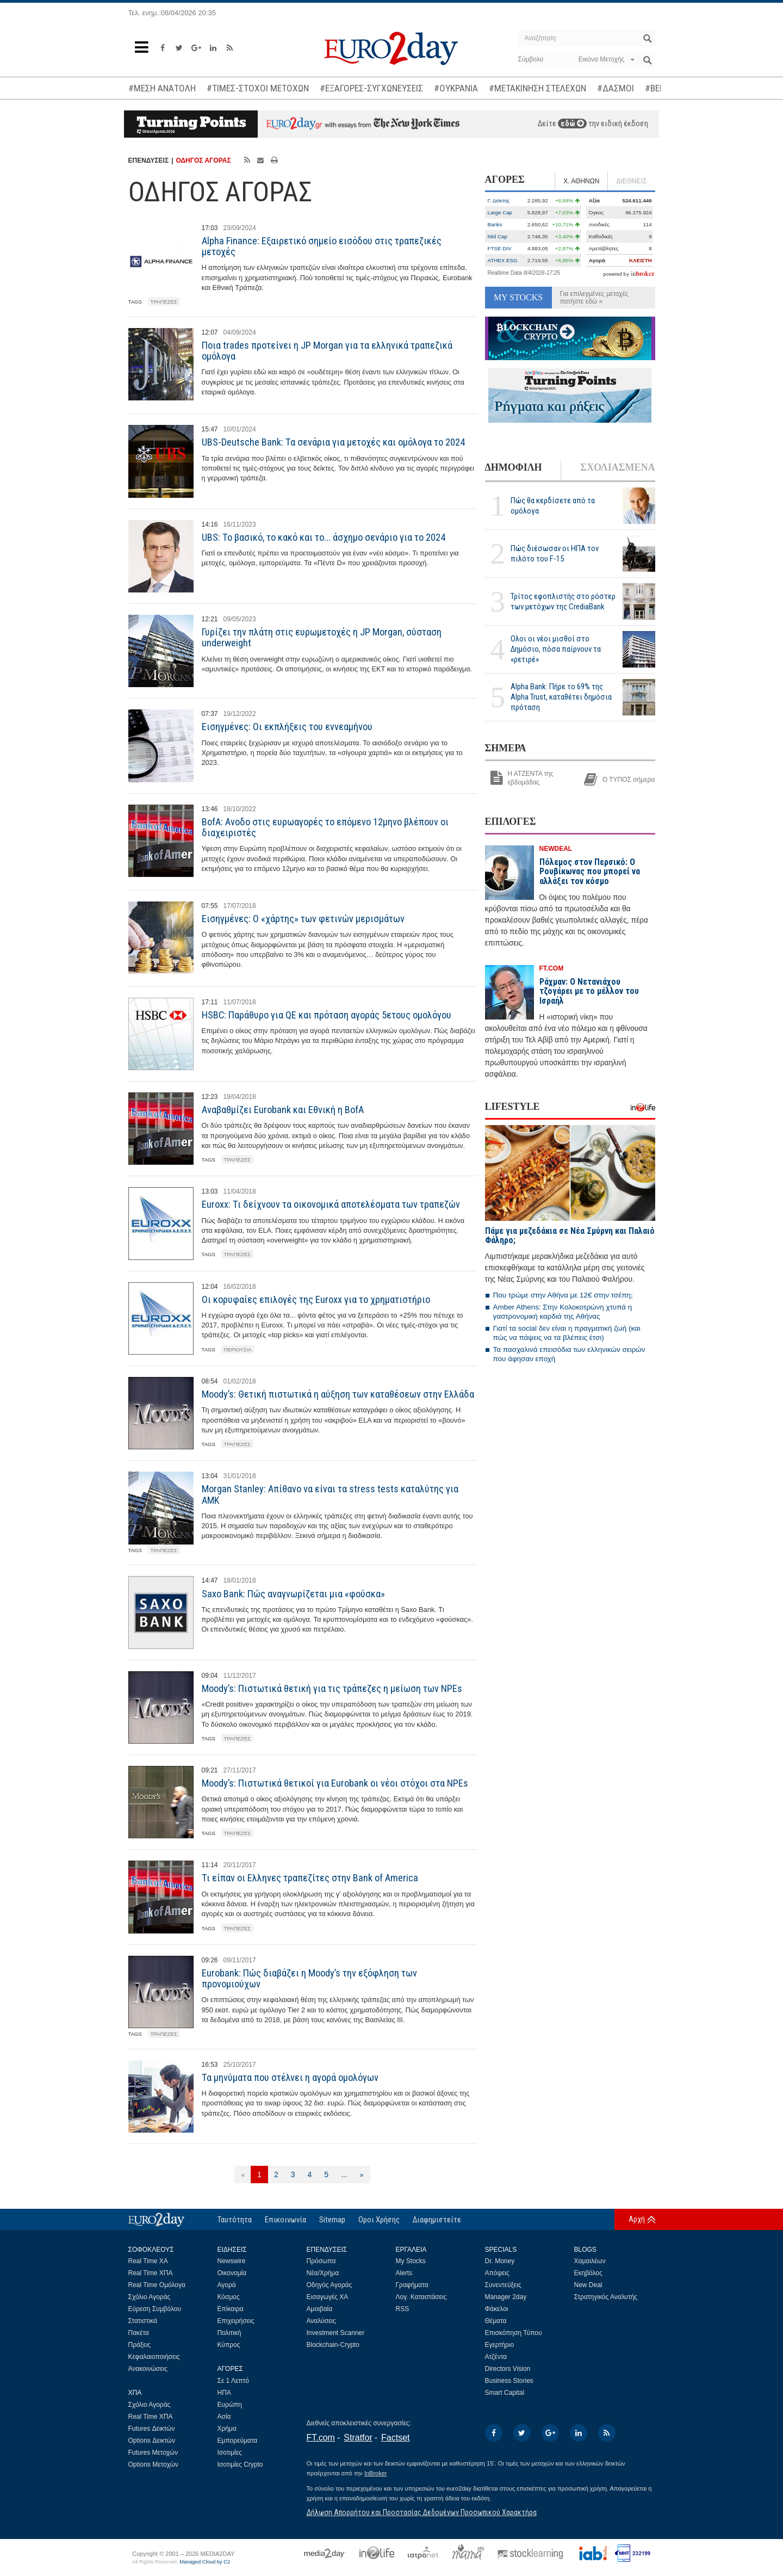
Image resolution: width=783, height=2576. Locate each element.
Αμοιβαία (320, 2309)
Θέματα (496, 2321)
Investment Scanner (336, 2333)
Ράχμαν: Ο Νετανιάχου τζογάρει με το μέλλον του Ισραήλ (589, 991)
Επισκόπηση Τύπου (513, 2333)
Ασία (224, 2416)
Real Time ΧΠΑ (150, 2273)
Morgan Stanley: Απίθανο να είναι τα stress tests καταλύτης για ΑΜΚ (330, 1494)
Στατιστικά (142, 2321)
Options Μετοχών (153, 2464)
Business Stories (509, 2381)
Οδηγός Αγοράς (329, 2285)
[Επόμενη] (361, 2174)
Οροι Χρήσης (379, 2220)
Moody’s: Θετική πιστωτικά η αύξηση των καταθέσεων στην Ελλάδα (338, 1394)
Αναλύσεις (321, 2321)
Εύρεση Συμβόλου (154, 2309)
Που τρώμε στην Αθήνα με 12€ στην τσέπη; (563, 1295)
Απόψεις (497, 2273)
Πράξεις (139, 2345)
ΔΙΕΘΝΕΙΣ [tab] (631, 181)
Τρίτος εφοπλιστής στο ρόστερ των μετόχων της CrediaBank (563, 601)
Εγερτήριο (499, 2345)
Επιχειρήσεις (235, 2321)
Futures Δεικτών (151, 2428)
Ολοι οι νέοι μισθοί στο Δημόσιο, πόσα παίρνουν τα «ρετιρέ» (556, 649)
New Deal (588, 2285)
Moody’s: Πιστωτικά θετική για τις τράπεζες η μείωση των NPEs (332, 1688)
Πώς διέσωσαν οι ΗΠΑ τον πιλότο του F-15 (555, 553)
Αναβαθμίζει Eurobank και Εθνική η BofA (283, 1109)
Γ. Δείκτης (499, 200)
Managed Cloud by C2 (204, 2562)
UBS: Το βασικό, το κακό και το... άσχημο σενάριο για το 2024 (323, 537)
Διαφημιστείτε (437, 2220)
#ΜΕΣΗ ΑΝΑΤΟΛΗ (162, 88)
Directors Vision (508, 2369)
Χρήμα (227, 2428)
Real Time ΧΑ (148, 2261)
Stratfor (358, 2437)
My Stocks (411, 2261)
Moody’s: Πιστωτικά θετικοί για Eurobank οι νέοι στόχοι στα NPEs (335, 1783)
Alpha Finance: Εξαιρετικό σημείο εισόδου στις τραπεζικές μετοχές (322, 246)
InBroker (375, 2473)
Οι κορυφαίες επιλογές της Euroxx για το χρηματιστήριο (316, 1299)
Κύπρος (228, 2345)
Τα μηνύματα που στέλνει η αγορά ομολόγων (290, 2077)
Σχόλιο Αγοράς (149, 2297)
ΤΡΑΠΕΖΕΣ (164, 302)
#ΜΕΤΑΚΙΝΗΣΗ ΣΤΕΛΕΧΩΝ (537, 88)
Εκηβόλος (588, 2273)
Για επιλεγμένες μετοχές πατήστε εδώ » (594, 297)
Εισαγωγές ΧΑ (328, 2297)
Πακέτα (138, 2333)
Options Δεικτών (152, 2440)
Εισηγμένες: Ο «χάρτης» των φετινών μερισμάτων (303, 918)
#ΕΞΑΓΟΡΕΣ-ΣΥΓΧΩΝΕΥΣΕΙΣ (371, 88)
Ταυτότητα (234, 2220)
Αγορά (226, 2285)
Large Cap (500, 212)
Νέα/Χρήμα (323, 2273)
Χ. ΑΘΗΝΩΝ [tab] (581, 181)
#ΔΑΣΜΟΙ (615, 88)
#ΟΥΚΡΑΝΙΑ (456, 88)
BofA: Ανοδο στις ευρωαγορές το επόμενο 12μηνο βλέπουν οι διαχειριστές (325, 827)
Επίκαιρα (230, 2309)
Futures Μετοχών (153, 2452)
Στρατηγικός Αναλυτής (606, 2297)
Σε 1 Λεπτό (233, 2381)
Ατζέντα (496, 2357)
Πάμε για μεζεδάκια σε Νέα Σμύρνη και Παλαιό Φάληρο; (570, 1236)
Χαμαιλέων (590, 2261)
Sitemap (332, 2220)
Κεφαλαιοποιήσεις (154, 2357)
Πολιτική (229, 2333)
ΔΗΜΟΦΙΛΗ (513, 467)
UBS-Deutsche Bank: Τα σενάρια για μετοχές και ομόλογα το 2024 (333, 442)
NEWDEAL (556, 848)
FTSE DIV (500, 248)
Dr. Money (500, 2261)
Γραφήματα (412, 2285)
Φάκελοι (496, 2309)
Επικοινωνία (285, 2220)
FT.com (321, 2437)
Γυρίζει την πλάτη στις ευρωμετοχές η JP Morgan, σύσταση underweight (322, 637)
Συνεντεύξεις (503, 2285)
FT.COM (551, 968)
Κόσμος (228, 2297)
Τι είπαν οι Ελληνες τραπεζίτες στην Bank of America (310, 1877)
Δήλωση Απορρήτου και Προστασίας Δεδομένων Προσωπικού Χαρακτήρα (422, 2512)
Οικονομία (232, 2273)
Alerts (404, 2273)
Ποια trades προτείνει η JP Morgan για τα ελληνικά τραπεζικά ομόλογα (327, 350)
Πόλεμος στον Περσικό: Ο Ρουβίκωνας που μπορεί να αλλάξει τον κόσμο (589, 871)
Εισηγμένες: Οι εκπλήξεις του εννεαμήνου (287, 726)
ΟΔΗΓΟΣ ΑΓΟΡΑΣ (203, 160)
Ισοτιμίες (229, 2452)
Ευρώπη (230, 2404)
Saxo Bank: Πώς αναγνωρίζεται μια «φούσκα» (293, 1593)
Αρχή (637, 2219)
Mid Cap (497, 236)
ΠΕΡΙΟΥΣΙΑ (238, 1349)
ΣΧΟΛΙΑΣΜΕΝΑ (617, 467)
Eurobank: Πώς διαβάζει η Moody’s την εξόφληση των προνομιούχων (309, 1978)
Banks (495, 224)
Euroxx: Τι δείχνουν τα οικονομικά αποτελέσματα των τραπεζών (331, 1204)
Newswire (231, 2261)
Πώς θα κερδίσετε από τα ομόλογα (553, 506)
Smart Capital (505, 2392)
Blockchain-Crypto (333, 2345)
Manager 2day (506, 2297)
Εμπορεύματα (237, 2440)
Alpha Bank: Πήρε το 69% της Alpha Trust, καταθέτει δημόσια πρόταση (561, 697)
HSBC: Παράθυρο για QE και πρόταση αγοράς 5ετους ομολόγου (326, 1015)
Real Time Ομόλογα (156, 2285)
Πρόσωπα (321, 2261)
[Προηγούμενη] (242, 2174)
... (344, 2174)
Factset (395, 2437)
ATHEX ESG (503, 260)
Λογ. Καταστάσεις (421, 2297)
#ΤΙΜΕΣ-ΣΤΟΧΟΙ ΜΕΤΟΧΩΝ (258, 88)
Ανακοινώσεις (148, 2369)
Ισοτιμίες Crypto (240, 2464)
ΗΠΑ (224, 2392)
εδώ (572, 123)
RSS (402, 2309)
